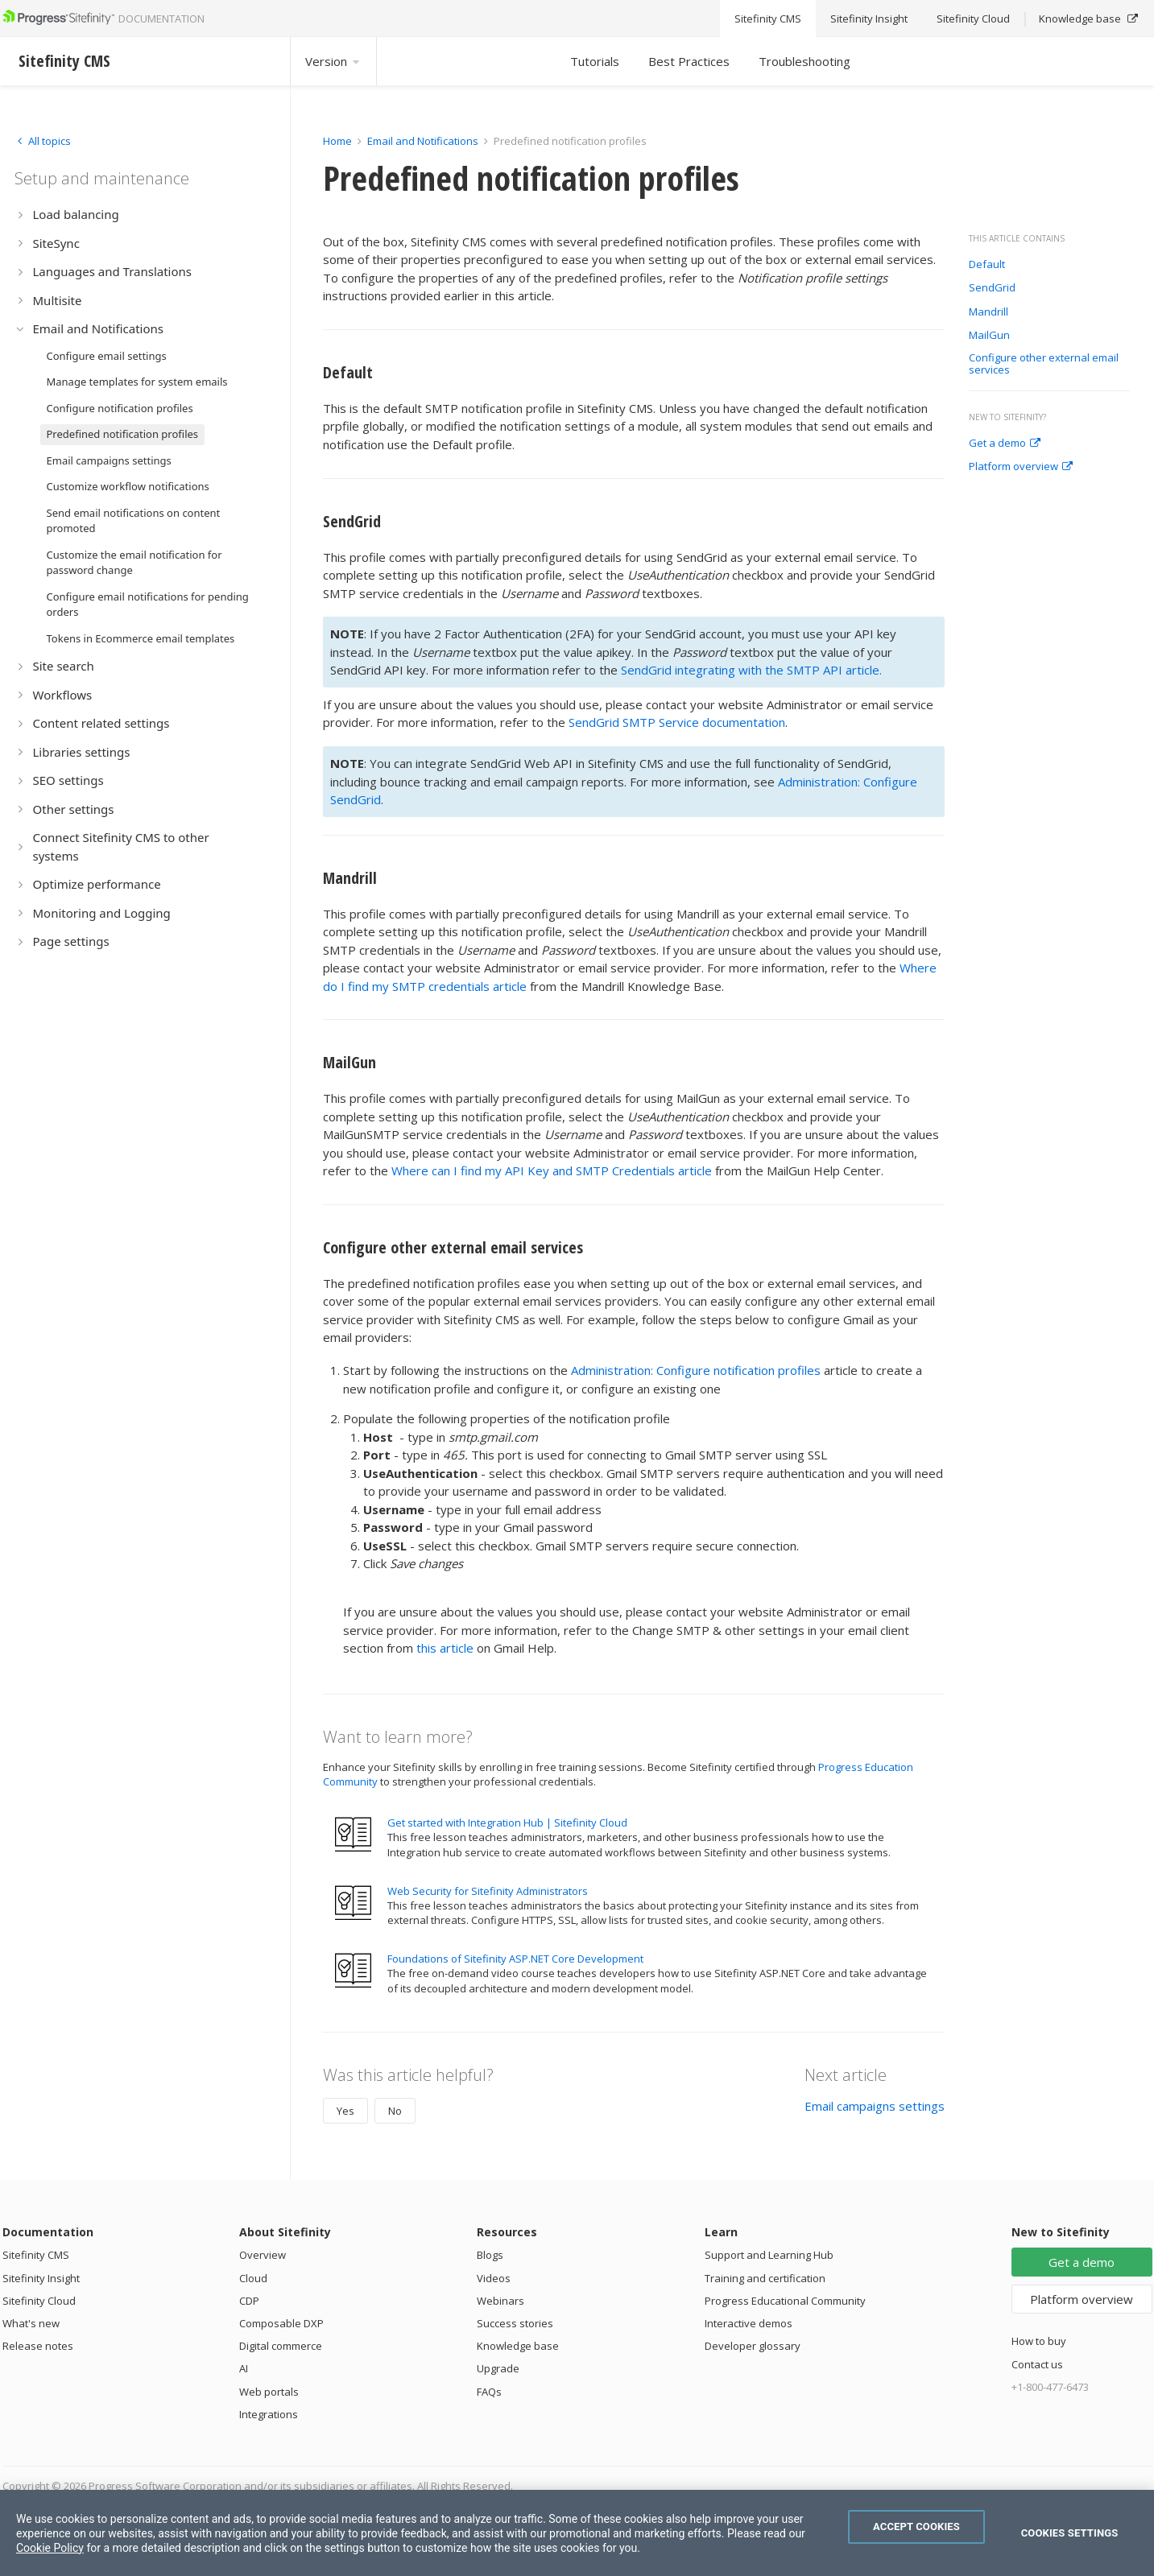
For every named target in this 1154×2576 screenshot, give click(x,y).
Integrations (268, 2414)
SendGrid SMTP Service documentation (677, 722)
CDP (249, 2300)
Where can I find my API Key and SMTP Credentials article (551, 1170)
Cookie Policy (50, 2547)
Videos (494, 2278)
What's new (31, 2323)
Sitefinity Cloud (39, 2300)
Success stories (515, 2323)
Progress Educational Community (785, 2300)
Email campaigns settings (874, 2106)
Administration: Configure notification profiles (696, 1370)
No (395, 2110)
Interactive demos (748, 2323)
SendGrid (992, 288)
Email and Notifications (422, 141)
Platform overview (1021, 466)
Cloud (253, 2278)
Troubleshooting (804, 61)
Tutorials (594, 61)
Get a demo (1004, 443)
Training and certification (765, 2278)
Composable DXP (281, 2323)
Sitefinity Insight (41, 2278)
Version (333, 61)
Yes (345, 2110)
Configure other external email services (1044, 364)
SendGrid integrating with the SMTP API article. (751, 670)
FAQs (489, 2391)
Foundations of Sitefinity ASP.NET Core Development (515, 1958)
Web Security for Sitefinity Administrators (487, 1891)
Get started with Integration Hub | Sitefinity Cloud (507, 1822)
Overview (262, 2255)
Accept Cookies (916, 2526)
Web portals (269, 2391)
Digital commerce (280, 2346)
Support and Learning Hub (769, 2255)
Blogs (490, 2255)
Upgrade (498, 2368)
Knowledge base (518, 2346)
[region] (577, 2533)
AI (243, 2368)
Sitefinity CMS (35, 2255)
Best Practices (689, 61)
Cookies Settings (1070, 2533)
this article (445, 1648)
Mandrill (988, 312)
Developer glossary (752, 2346)
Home (337, 141)
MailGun (989, 335)
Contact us (1037, 2364)
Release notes (37, 2346)
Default (987, 264)
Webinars (500, 2300)
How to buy (1038, 2341)
